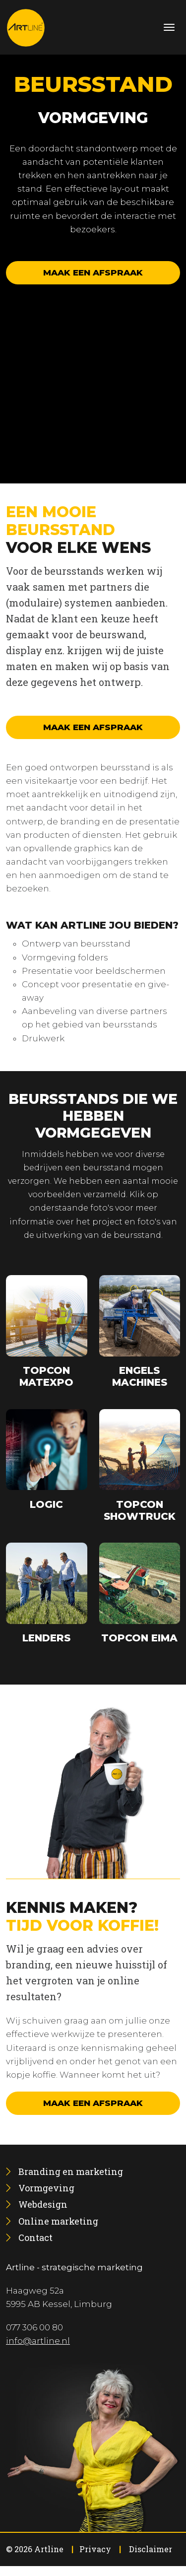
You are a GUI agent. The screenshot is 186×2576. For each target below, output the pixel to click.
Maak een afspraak (93, 272)
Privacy (95, 2549)
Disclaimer (150, 2549)
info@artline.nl (38, 2341)
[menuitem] (70, 2171)
